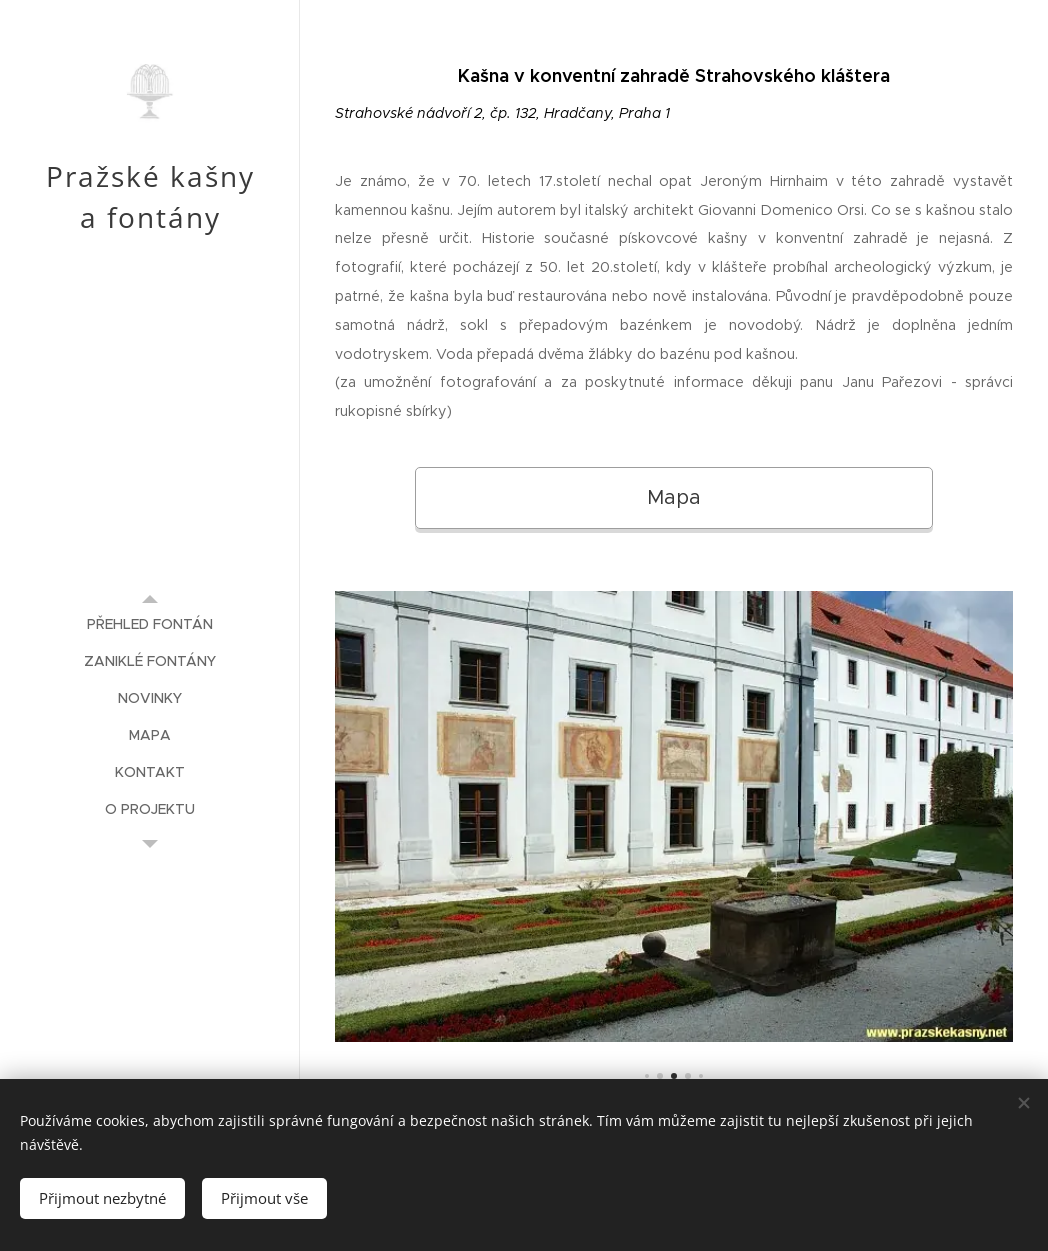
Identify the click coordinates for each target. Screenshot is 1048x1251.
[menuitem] (150, 624)
